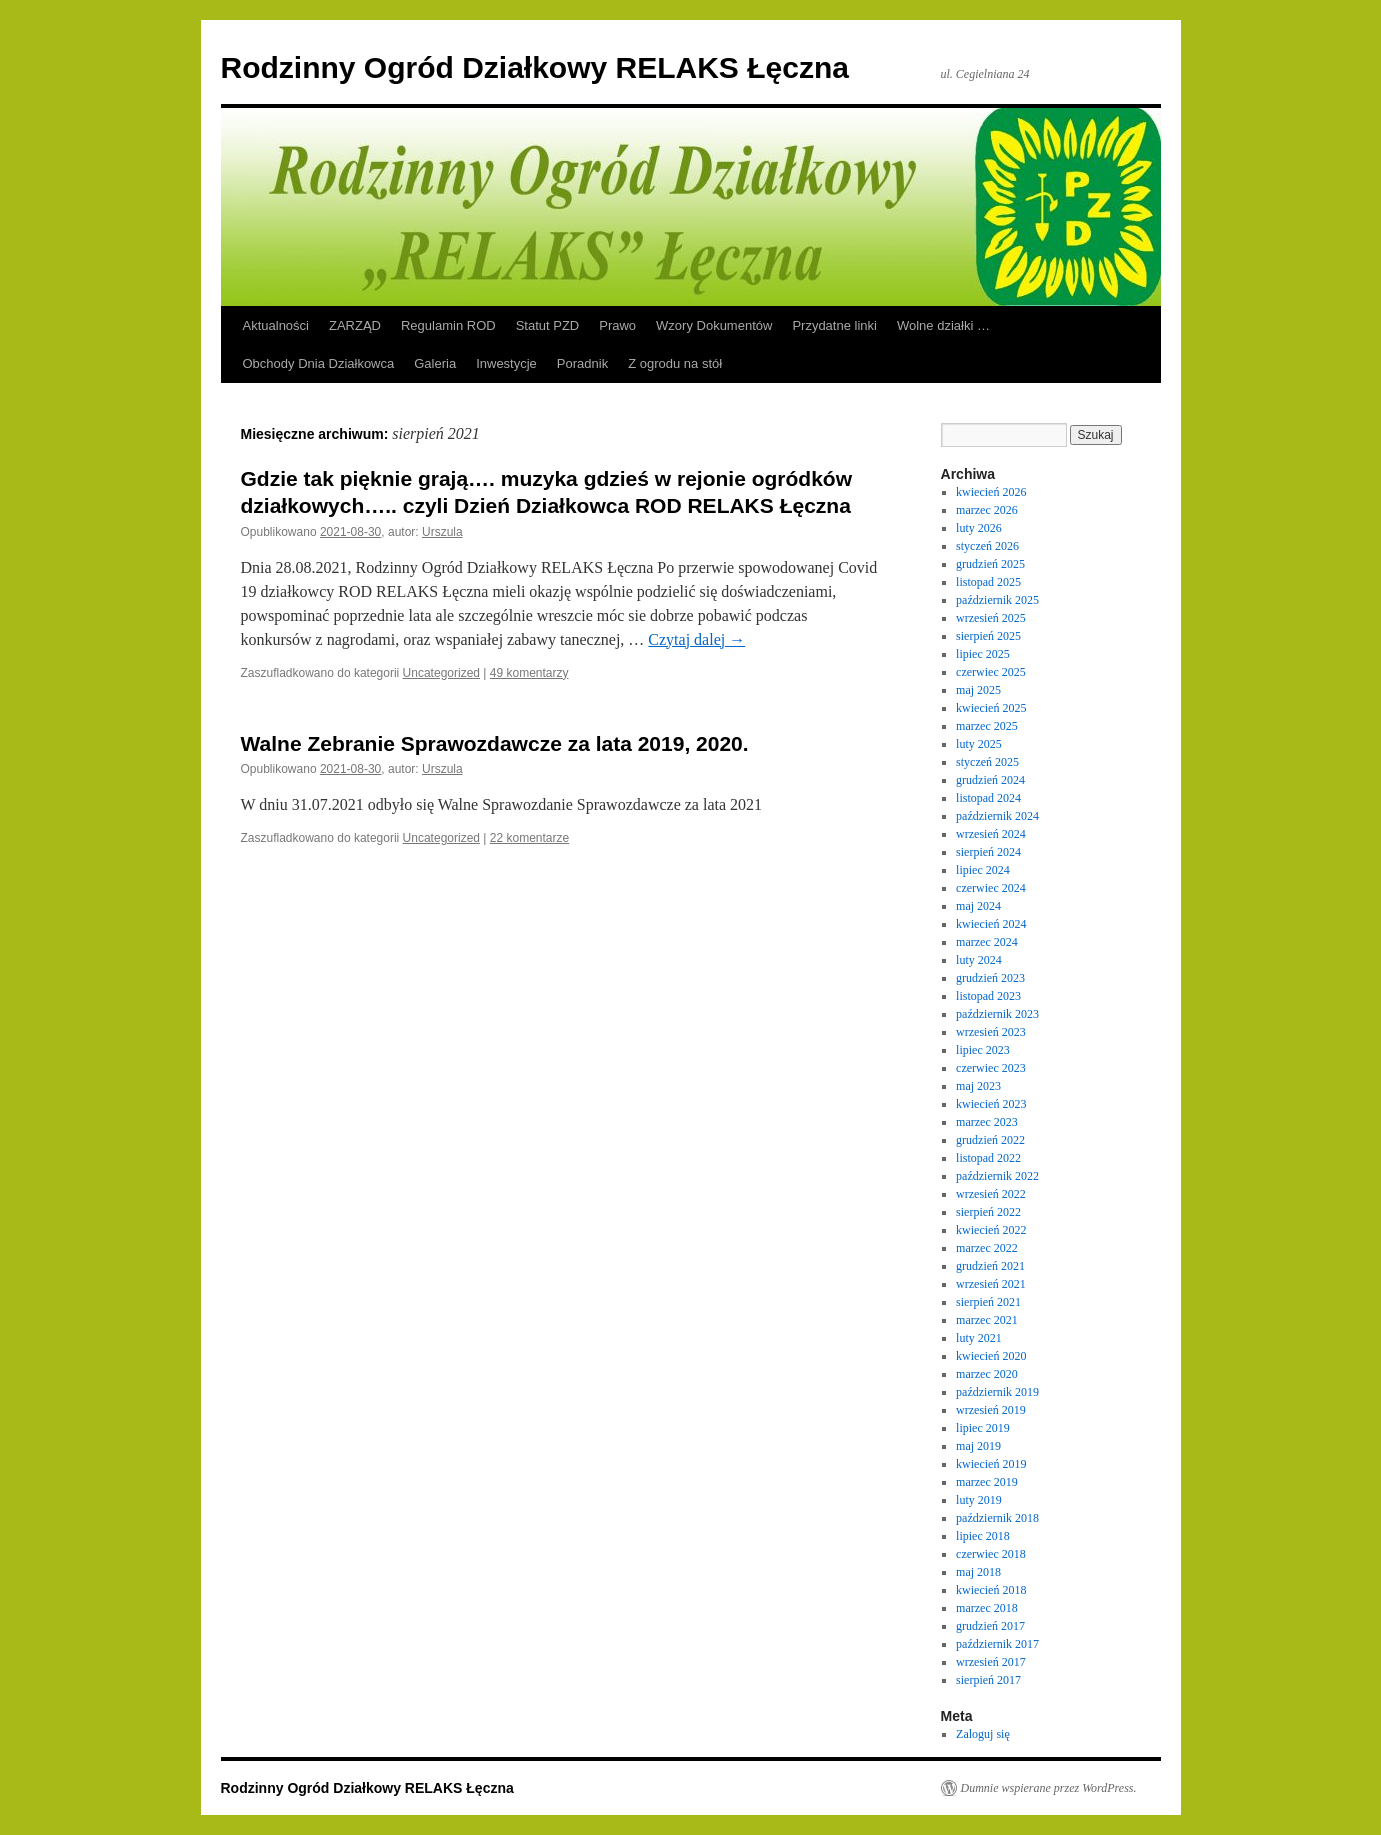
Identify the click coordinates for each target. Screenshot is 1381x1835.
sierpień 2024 (988, 852)
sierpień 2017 (988, 1680)
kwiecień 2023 (991, 1104)
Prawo (617, 325)
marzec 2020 (987, 1374)
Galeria (435, 363)
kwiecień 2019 (991, 1464)
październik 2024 (997, 816)
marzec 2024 (987, 942)
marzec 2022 (987, 1248)
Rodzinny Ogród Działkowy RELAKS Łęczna (535, 67)
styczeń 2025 (987, 762)
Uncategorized (441, 673)
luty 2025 (979, 744)
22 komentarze (529, 838)
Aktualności (276, 325)
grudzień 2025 (990, 564)
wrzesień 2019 (991, 1410)
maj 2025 (978, 690)
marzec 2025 (987, 726)
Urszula (442, 532)
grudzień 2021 (990, 1266)
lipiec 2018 (983, 1536)
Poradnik (582, 363)
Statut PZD (548, 325)
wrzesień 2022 (991, 1194)
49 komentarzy (529, 673)
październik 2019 (997, 1392)
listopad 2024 (988, 798)
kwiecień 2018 (991, 1590)
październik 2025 (997, 600)
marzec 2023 (987, 1122)
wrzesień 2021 (991, 1284)
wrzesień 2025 (991, 618)
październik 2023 (997, 1014)
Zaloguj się (983, 1734)
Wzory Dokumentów (714, 325)
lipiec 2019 (983, 1428)
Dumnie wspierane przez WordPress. (1049, 1788)
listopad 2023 (988, 996)
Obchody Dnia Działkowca (319, 363)
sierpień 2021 (988, 1302)
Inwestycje (506, 363)
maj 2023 (978, 1086)
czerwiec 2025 (991, 672)
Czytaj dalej (696, 639)
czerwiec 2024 (991, 888)
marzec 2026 (987, 510)
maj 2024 (978, 906)
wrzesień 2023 (991, 1032)
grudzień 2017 (990, 1626)
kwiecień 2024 (991, 924)
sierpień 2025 (988, 636)
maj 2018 (978, 1572)
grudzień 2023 (990, 978)
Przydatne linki (834, 325)
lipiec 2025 (983, 654)
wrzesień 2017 (991, 1662)
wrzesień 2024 (991, 834)
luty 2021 (979, 1338)
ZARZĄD (355, 325)
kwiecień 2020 (991, 1356)
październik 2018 (997, 1518)
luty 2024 (979, 960)
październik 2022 (997, 1176)
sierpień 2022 (988, 1212)
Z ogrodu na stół (675, 363)
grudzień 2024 (990, 780)
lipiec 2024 (983, 870)
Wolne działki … (943, 325)
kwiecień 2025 (991, 708)
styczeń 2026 (987, 546)
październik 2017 (997, 1644)
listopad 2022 (988, 1158)
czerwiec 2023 (991, 1068)
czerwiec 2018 (991, 1554)
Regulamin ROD (448, 325)
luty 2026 (979, 528)
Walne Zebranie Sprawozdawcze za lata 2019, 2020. (495, 743)
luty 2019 (979, 1500)
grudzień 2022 (990, 1140)
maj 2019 (978, 1446)
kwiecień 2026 (991, 492)
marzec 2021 (987, 1320)
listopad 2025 (988, 582)
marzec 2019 (987, 1482)
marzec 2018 (987, 1608)
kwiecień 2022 (991, 1230)
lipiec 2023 (983, 1050)
